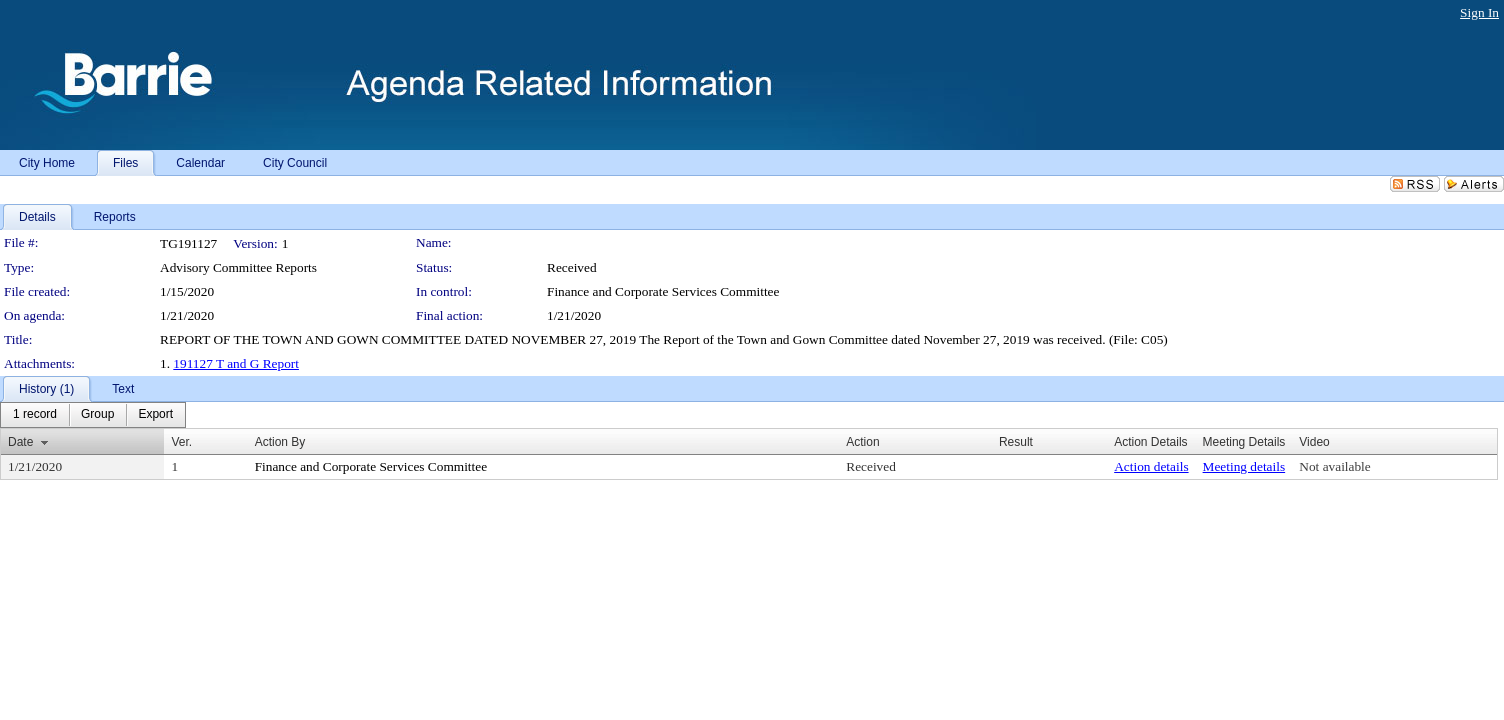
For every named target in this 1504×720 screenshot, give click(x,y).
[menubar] (93, 415)
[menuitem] (35, 415)
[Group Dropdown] (97, 415)
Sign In (1479, 12)
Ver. (181, 442)
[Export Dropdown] (155, 415)
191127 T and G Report (236, 363)
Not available (1334, 466)
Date (20, 442)
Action (862, 442)
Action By (280, 442)
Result (1016, 442)
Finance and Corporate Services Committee (663, 291)
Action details (1151, 466)
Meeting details (1244, 466)
